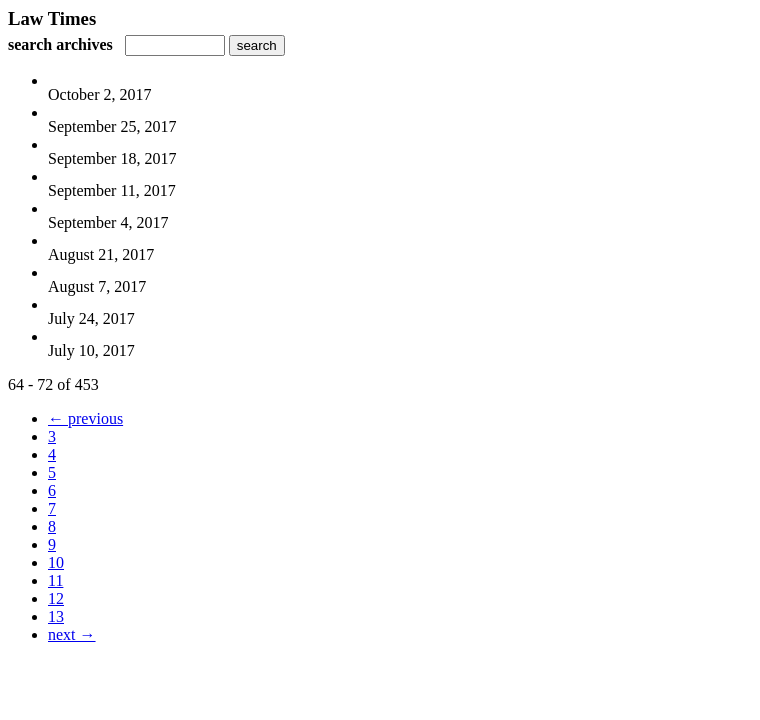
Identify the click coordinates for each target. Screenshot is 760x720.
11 (55, 580)
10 (56, 562)
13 (56, 616)
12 (56, 598)
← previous (85, 418)
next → (72, 634)
